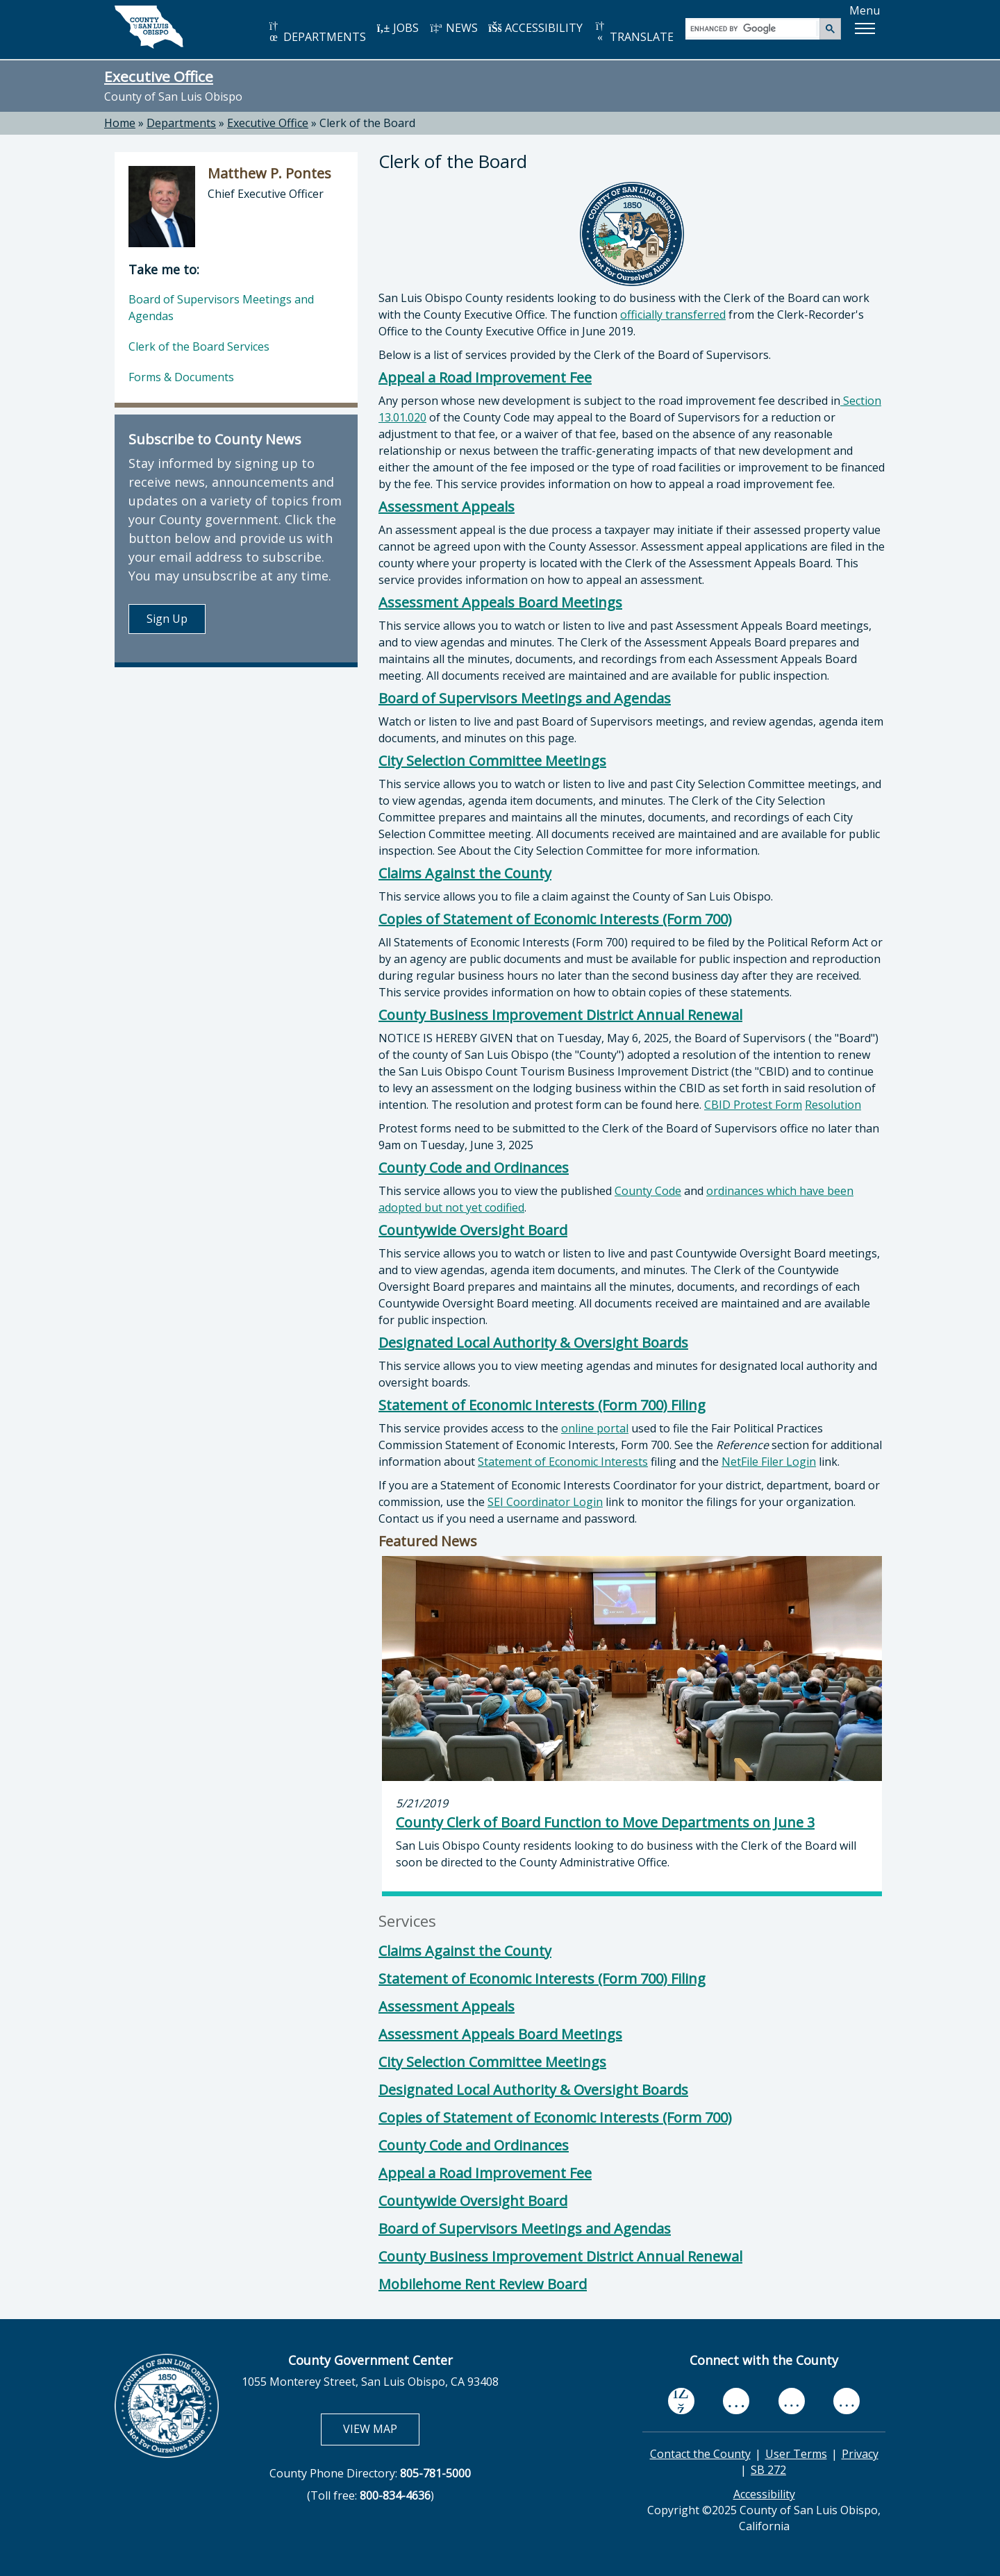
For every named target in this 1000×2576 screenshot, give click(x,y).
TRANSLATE (633, 32)
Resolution (833, 1104)
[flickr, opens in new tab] (792, 2401)
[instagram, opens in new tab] (846, 2401)
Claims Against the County (464, 873)
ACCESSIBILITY (535, 28)
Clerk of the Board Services (198, 346)
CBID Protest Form (753, 1104)
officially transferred (673, 314)
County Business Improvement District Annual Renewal (560, 1014)
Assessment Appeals (446, 506)
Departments (181, 123)
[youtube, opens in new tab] (736, 2401)
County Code (648, 1190)
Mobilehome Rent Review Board (482, 2284)
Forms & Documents (181, 377)
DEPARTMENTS (316, 32)
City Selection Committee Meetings (492, 760)
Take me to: (163, 269)
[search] (753, 28)
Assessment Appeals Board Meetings (500, 602)
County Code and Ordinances (473, 1167)
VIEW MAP (381, 2428)
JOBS (397, 28)
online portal (594, 1428)
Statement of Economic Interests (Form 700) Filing (542, 1405)
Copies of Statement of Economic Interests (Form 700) (555, 919)
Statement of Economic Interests (563, 1461)
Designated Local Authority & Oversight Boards (533, 1342)
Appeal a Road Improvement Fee (485, 377)
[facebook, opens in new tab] (681, 2401)
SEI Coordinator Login (545, 1501)
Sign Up (167, 618)
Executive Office (158, 76)
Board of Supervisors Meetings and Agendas (524, 698)
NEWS (453, 28)
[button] (864, 28)
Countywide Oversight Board (472, 1230)
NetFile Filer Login (769, 1461)
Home (119, 123)
